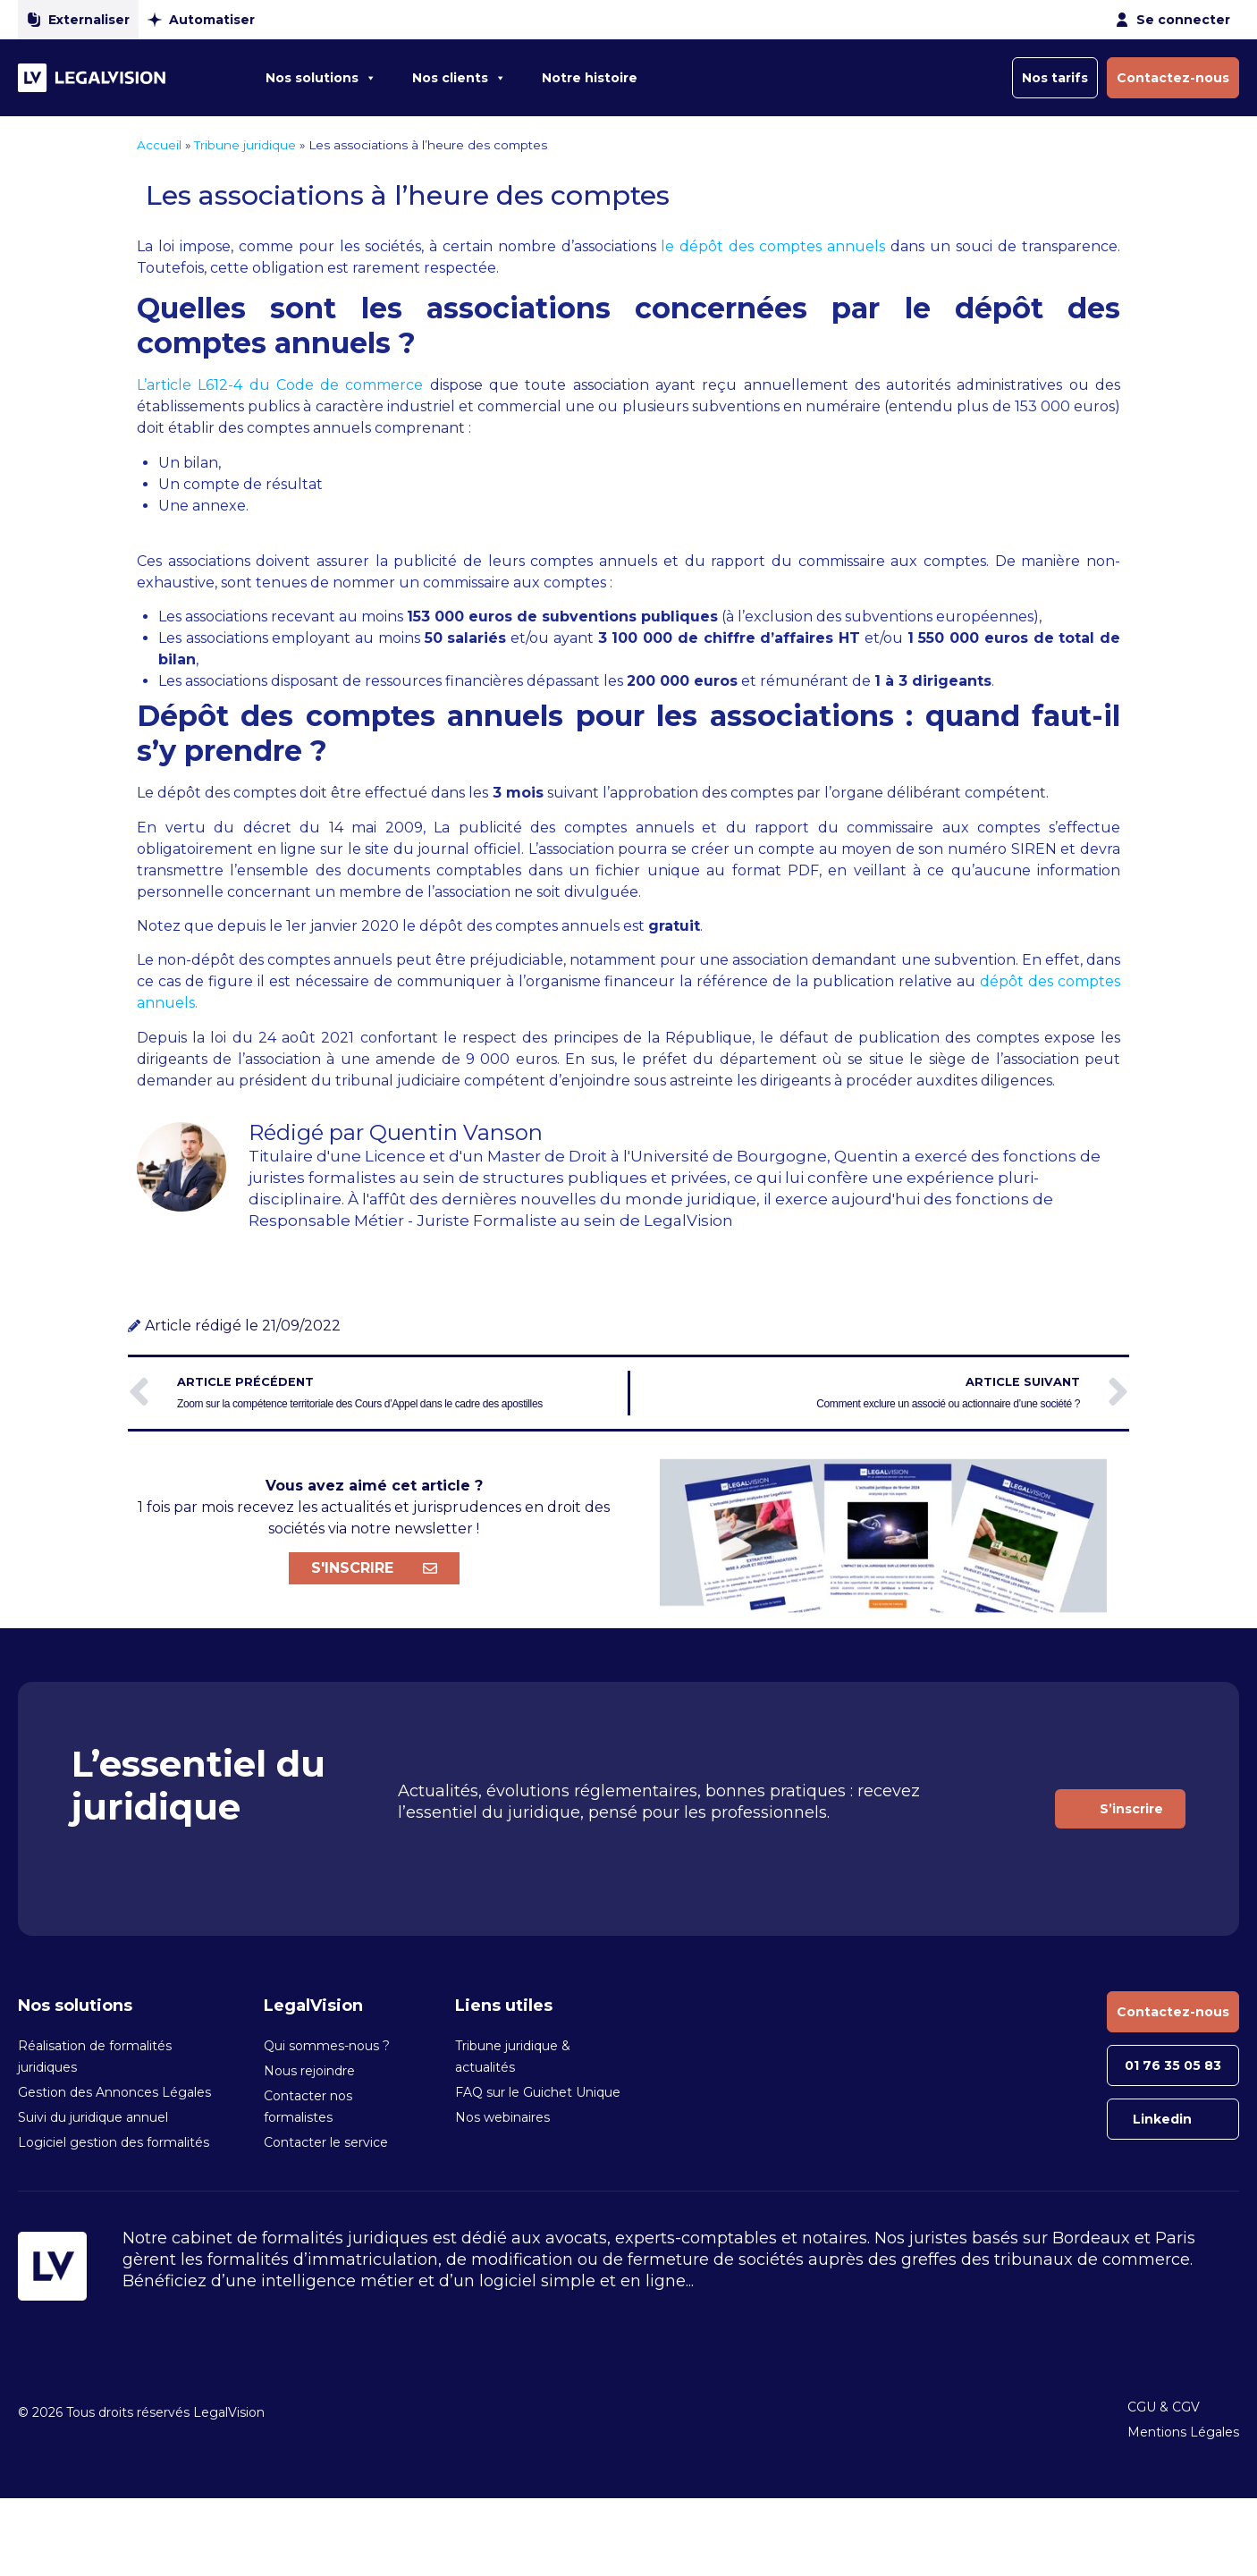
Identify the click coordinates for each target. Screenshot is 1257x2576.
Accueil (159, 145)
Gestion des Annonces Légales (114, 2092)
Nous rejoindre (309, 2071)
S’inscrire (1131, 1809)
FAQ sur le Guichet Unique (537, 2092)
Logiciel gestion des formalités (113, 2142)
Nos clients (459, 78)
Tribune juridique (245, 145)
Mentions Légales (1183, 2432)
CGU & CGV (1163, 2407)
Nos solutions (321, 78)
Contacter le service (326, 2142)
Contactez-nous (1173, 78)
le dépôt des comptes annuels (773, 246)
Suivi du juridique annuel (93, 2117)
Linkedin (1162, 2119)
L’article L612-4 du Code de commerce (280, 384)
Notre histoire (589, 78)
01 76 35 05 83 (1173, 2065)
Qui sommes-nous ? (327, 2046)
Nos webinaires (502, 2117)
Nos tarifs (1055, 78)
